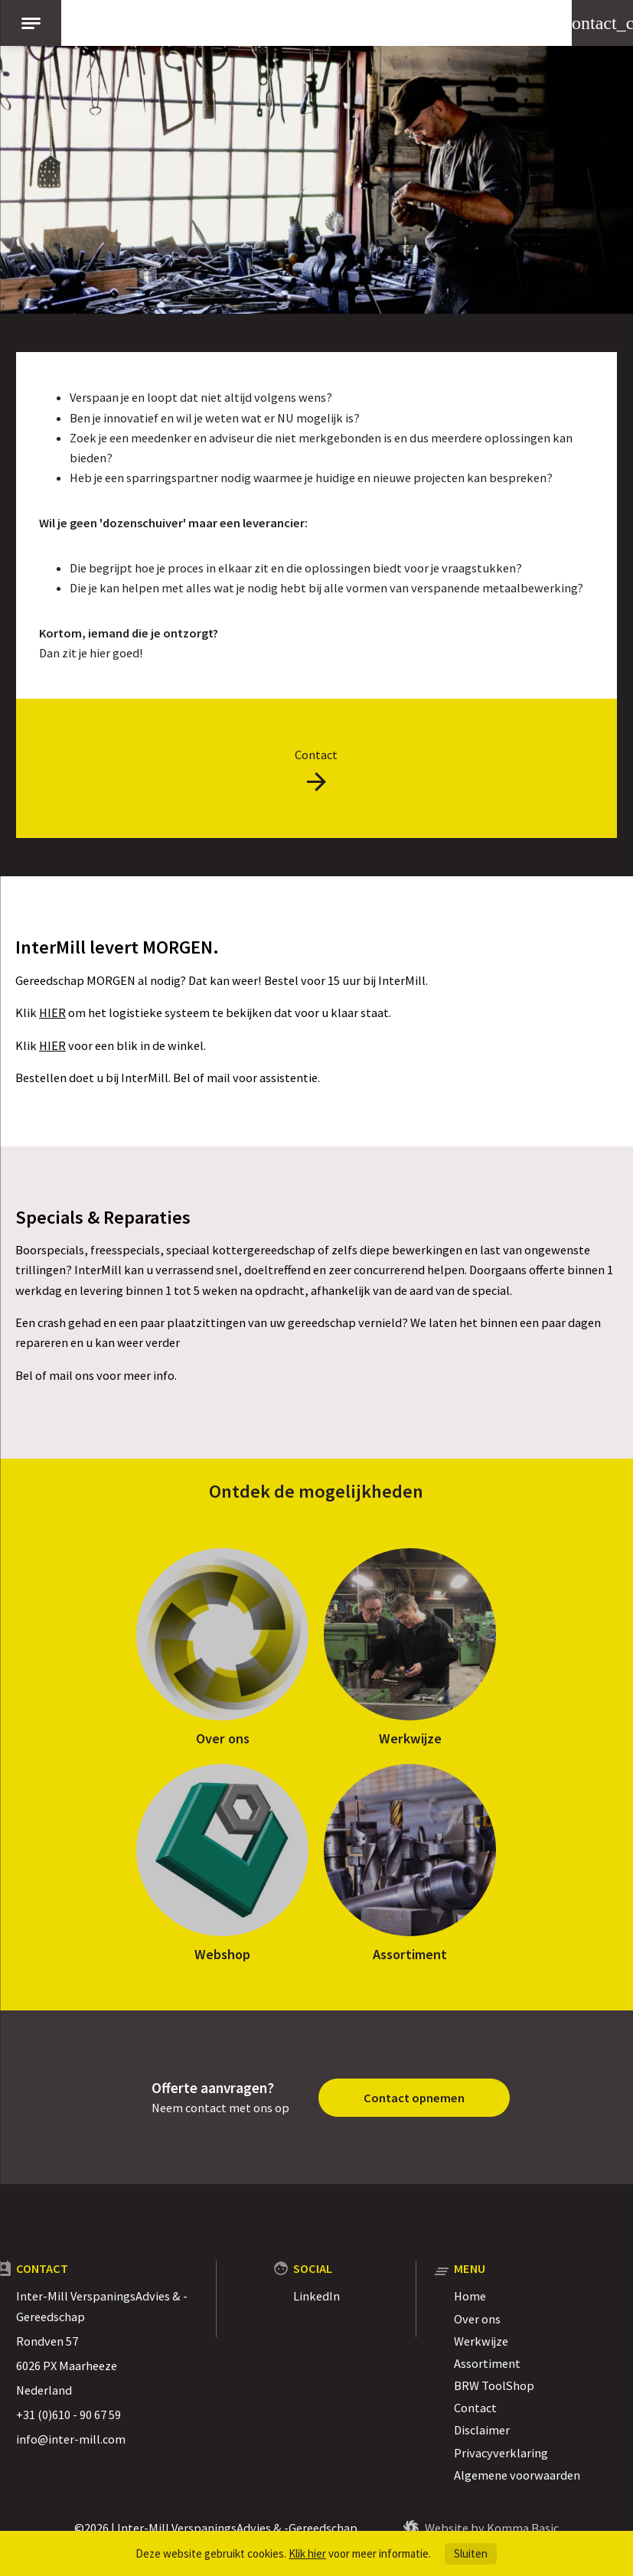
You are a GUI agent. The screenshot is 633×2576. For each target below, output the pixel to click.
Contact (475, 2407)
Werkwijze (410, 1738)
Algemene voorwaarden (517, 2475)
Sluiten (471, 2553)
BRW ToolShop (494, 2385)
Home (470, 2296)
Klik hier (307, 2553)
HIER (52, 1012)
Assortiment (410, 1954)
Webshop (222, 1954)
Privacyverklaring (501, 2452)
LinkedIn (316, 2296)
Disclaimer (482, 2429)
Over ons (223, 1738)
